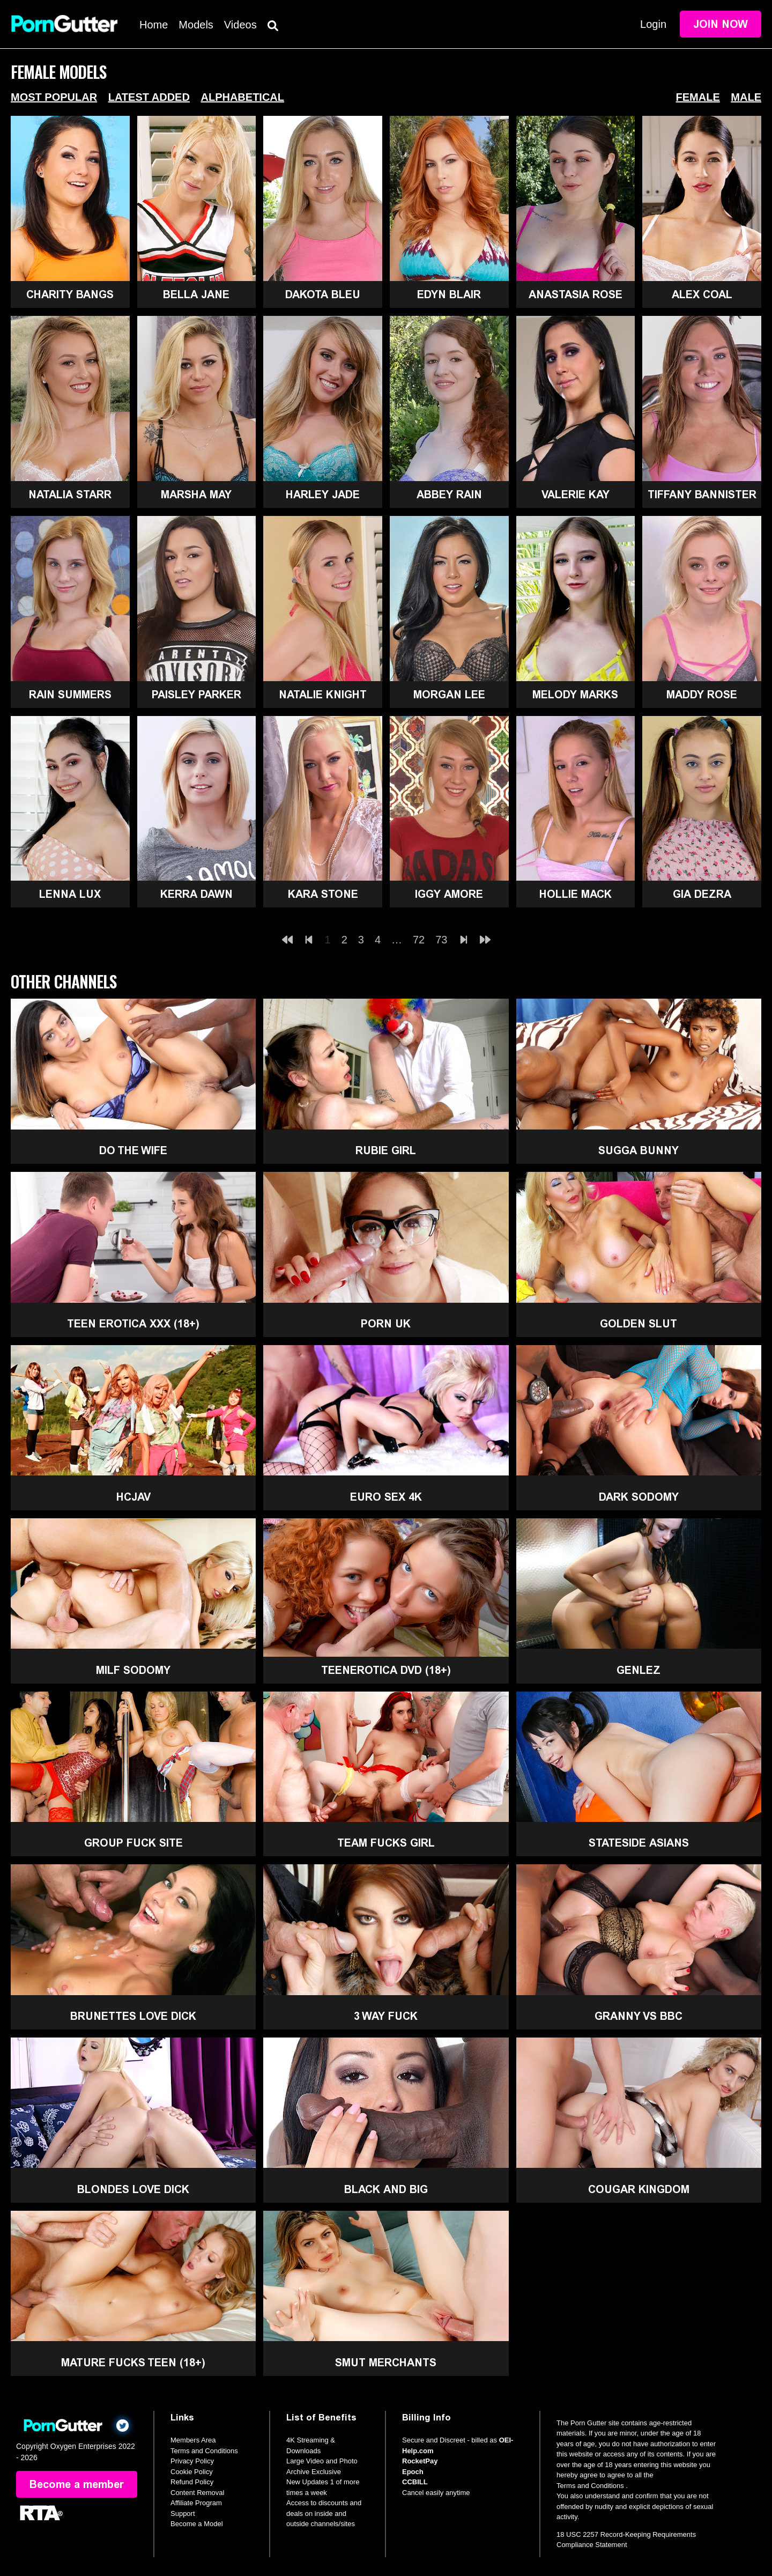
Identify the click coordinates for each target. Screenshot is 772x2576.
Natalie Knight (323, 694)
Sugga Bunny (638, 1150)
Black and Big (386, 2189)
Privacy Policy (192, 2461)
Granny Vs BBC (638, 2016)
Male (746, 97)
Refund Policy (191, 2482)
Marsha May (196, 494)
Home (153, 25)
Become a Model (196, 2524)
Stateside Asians (639, 1842)
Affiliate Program (196, 2503)
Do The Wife (133, 1150)
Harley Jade (323, 494)
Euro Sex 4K (386, 1496)
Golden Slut (638, 1323)
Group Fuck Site (133, 1842)
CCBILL (415, 2482)
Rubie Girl (385, 1150)
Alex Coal (702, 294)
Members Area (193, 2440)
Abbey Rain (449, 494)
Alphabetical (242, 97)
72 (419, 940)
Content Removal (197, 2493)
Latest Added (149, 97)
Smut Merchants (385, 2362)
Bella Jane (196, 294)
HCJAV (133, 1496)
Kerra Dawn (196, 894)
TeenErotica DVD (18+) (386, 1670)
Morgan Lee (449, 694)
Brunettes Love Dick (133, 2016)
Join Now (720, 24)
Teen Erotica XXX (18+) (133, 1323)
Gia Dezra (702, 894)
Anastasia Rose (575, 294)
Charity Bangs (70, 294)
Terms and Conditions (204, 2451)
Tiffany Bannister (702, 494)
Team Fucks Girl (386, 1842)
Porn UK (386, 1323)
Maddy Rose (701, 694)
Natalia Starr (70, 494)
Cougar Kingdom (638, 2189)
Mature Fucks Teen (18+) (133, 2362)
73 (441, 940)
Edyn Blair (449, 294)
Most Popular (54, 97)
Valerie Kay (575, 494)
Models (196, 25)
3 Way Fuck (386, 2016)
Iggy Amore (449, 894)
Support (182, 2513)
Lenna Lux (70, 894)
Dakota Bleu (322, 294)
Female (698, 97)
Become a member (76, 2484)
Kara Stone (323, 894)
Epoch (413, 2472)
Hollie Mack (575, 894)
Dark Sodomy (639, 1496)
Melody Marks (575, 694)
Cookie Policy (191, 2472)
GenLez (638, 1670)
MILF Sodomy (133, 1670)
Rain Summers (70, 694)
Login (653, 24)
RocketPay (419, 2461)
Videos (240, 25)
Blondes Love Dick (133, 2189)
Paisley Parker (196, 694)
